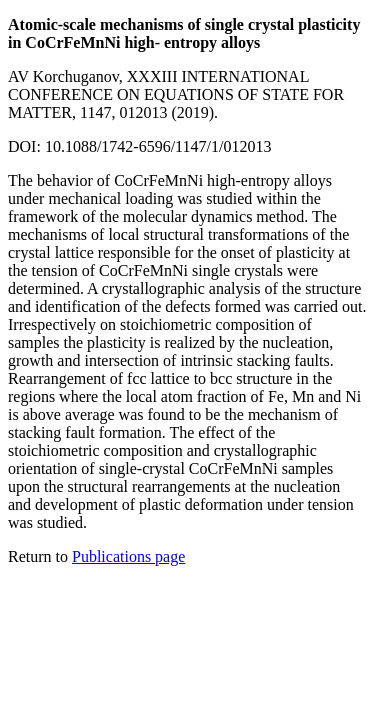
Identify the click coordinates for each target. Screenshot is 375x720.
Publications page (128, 556)
